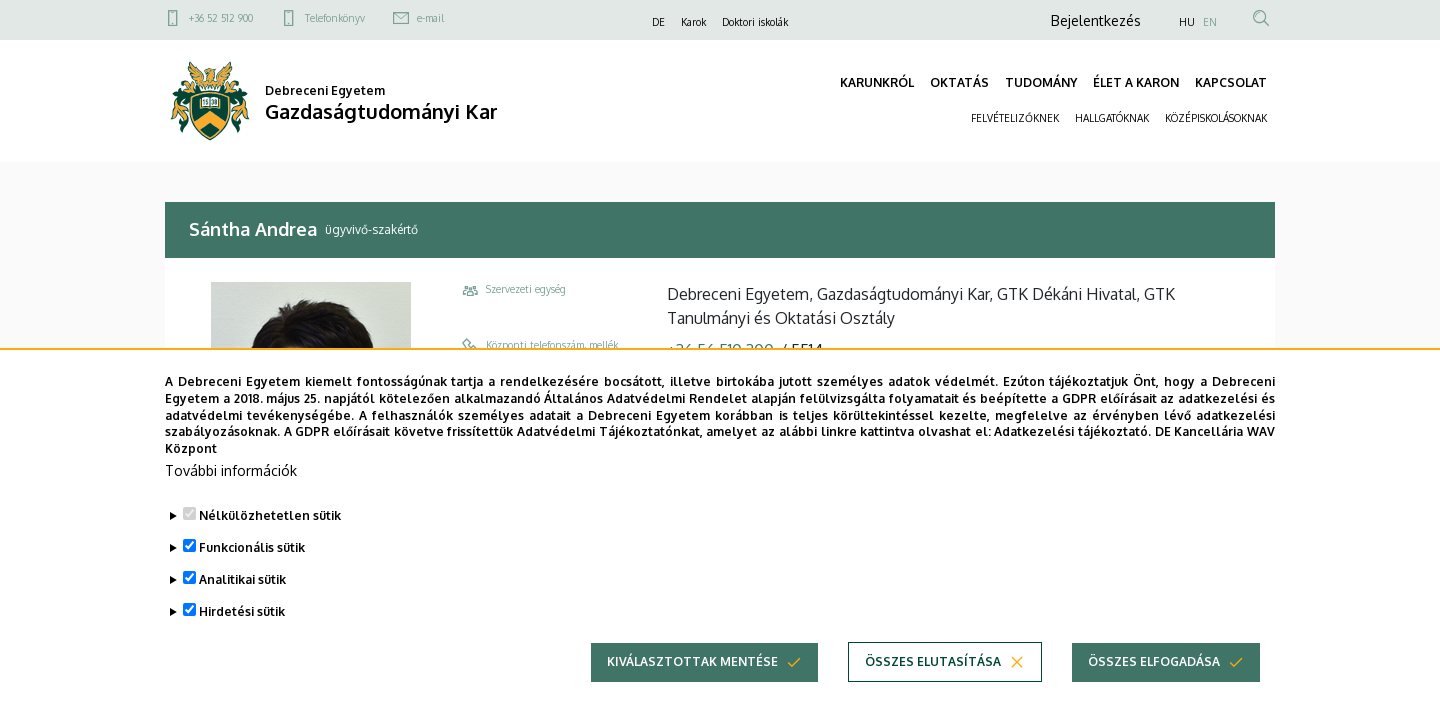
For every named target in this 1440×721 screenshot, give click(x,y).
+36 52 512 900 (221, 18)
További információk (231, 470)
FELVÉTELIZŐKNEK (1015, 118)
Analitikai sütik (242, 579)
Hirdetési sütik (242, 611)
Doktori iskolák (755, 22)
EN (1210, 22)
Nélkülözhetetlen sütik (270, 515)
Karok (693, 22)
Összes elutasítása (933, 661)
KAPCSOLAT (1231, 82)
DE (658, 22)
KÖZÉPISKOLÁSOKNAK (1216, 118)
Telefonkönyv (335, 18)
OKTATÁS (959, 82)
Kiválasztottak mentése (692, 661)
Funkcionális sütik (252, 547)
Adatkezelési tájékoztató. (1072, 431)
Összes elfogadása (1154, 661)
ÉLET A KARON (1136, 82)
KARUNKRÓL (877, 82)
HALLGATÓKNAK (1112, 118)
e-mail (430, 18)
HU (1187, 22)
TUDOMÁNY (1041, 82)
